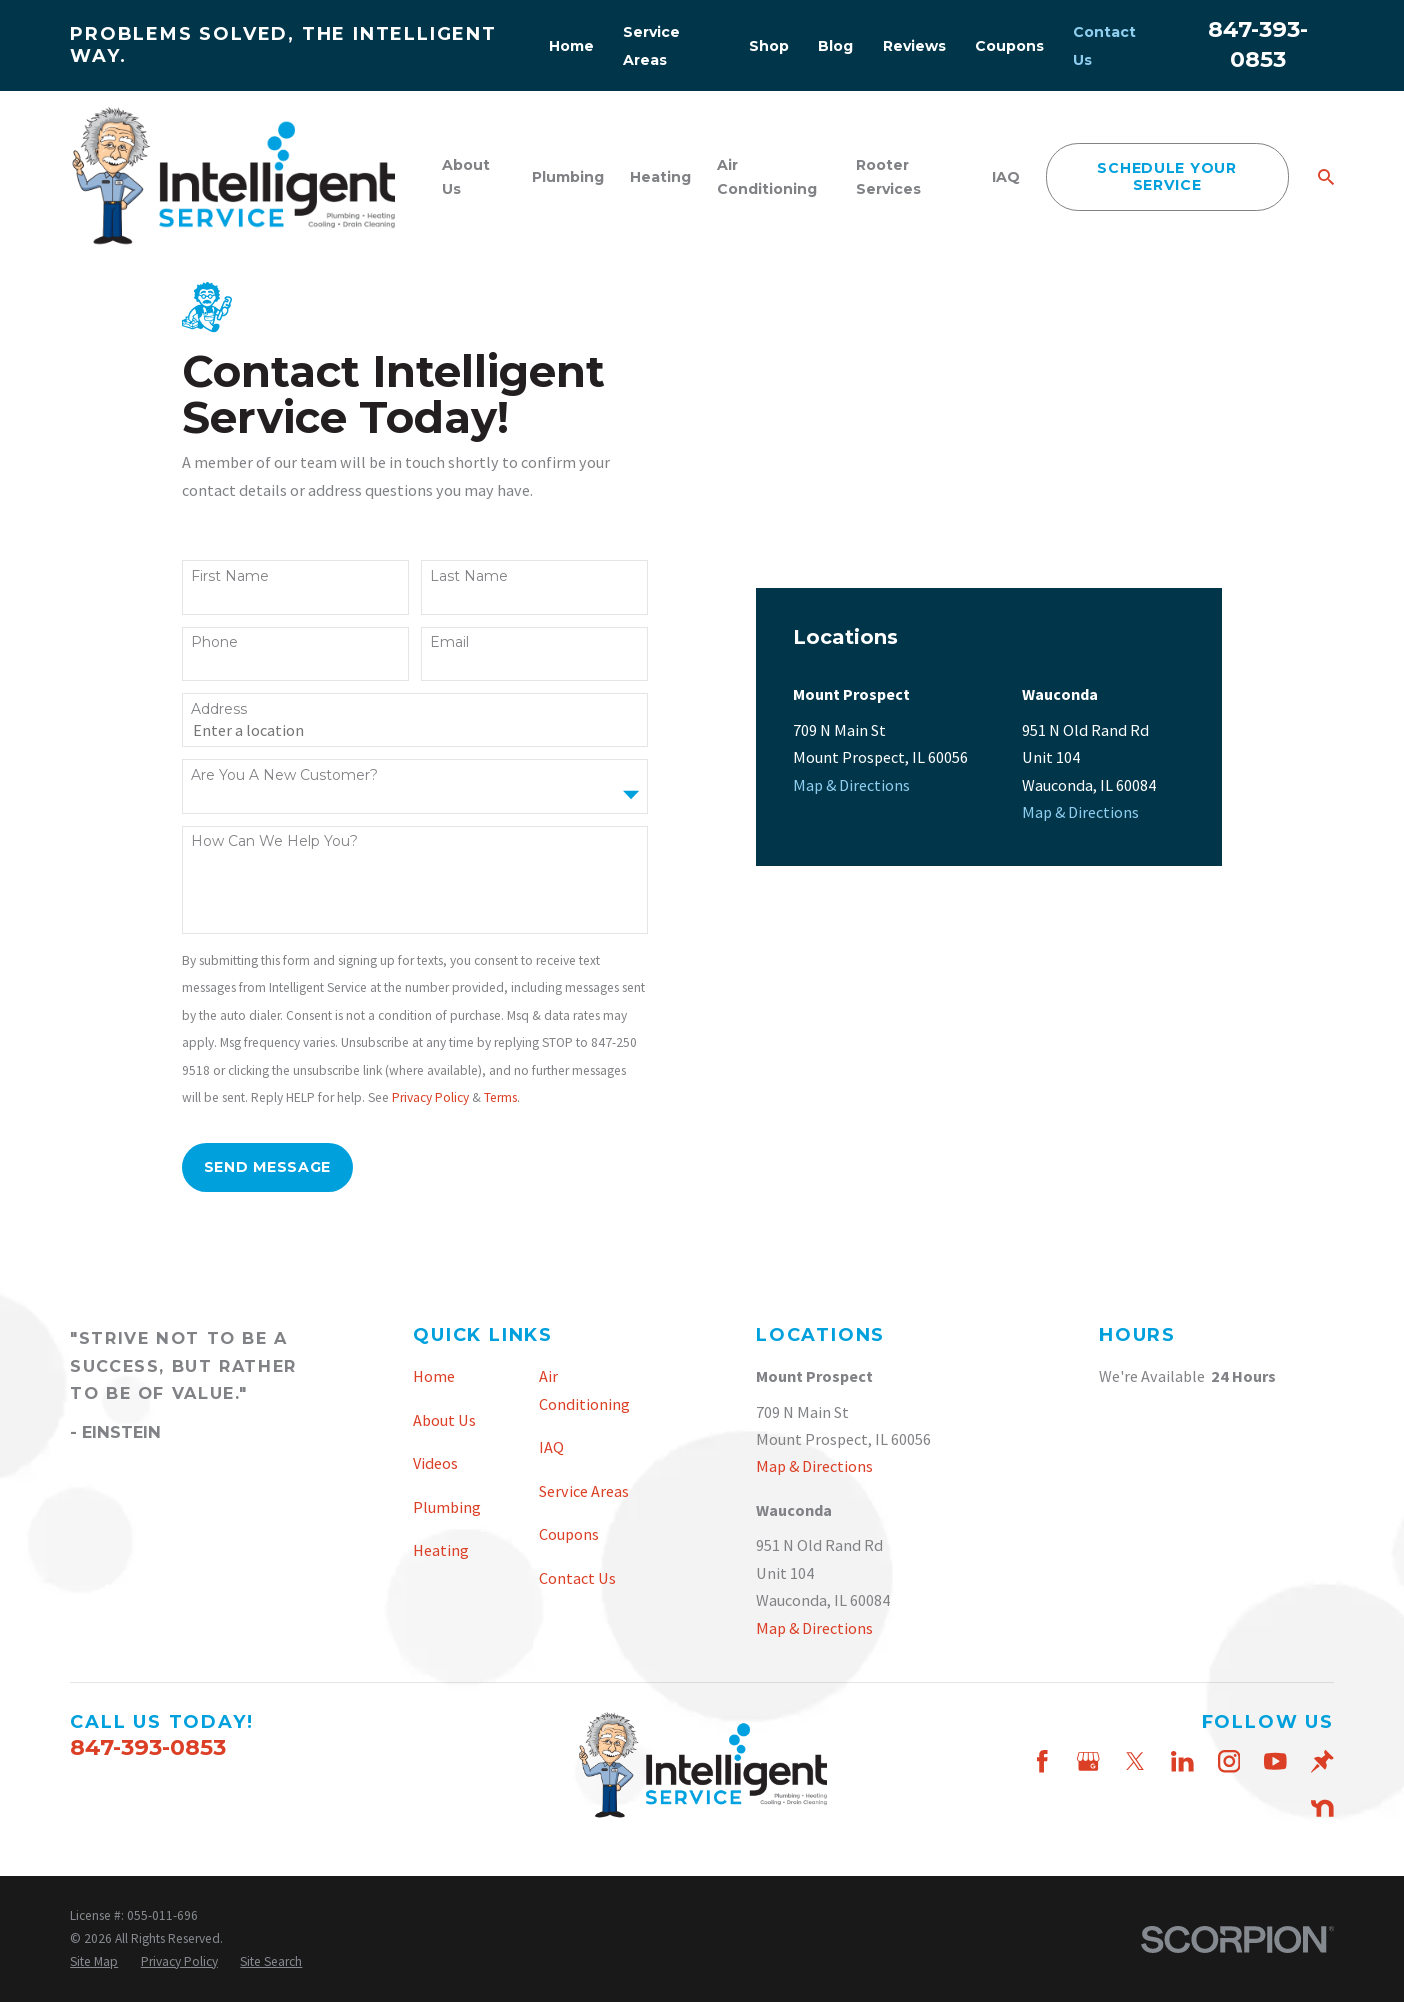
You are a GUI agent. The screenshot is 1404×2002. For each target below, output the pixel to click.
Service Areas (584, 1491)
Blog (835, 46)
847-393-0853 (148, 1747)
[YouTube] (1275, 1761)
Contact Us (577, 1578)
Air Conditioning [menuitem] (767, 177)
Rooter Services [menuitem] (888, 177)
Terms (500, 1097)
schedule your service (1166, 176)
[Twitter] (1135, 1761)
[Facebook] (1042, 1761)
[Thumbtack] (1322, 1761)
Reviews (914, 46)
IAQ (551, 1447)
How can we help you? (274, 841)
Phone (214, 642)
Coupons (1009, 46)
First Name (230, 576)
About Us (444, 1420)
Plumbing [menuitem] (568, 177)
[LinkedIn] (1182, 1761)
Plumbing (447, 1507)
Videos (435, 1463)
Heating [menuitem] (660, 177)
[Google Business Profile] (1088, 1761)
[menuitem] (94, 1962)
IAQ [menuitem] (1006, 177)
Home (571, 46)
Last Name (469, 576)
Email (449, 642)
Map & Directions (851, 552)
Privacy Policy (430, 1097)
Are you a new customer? (284, 775)
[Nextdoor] (1322, 1808)
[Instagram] (1229, 1761)
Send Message (267, 1167)
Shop (769, 46)
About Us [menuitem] (466, 177)
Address (219, 709)
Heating (441, 1550)
